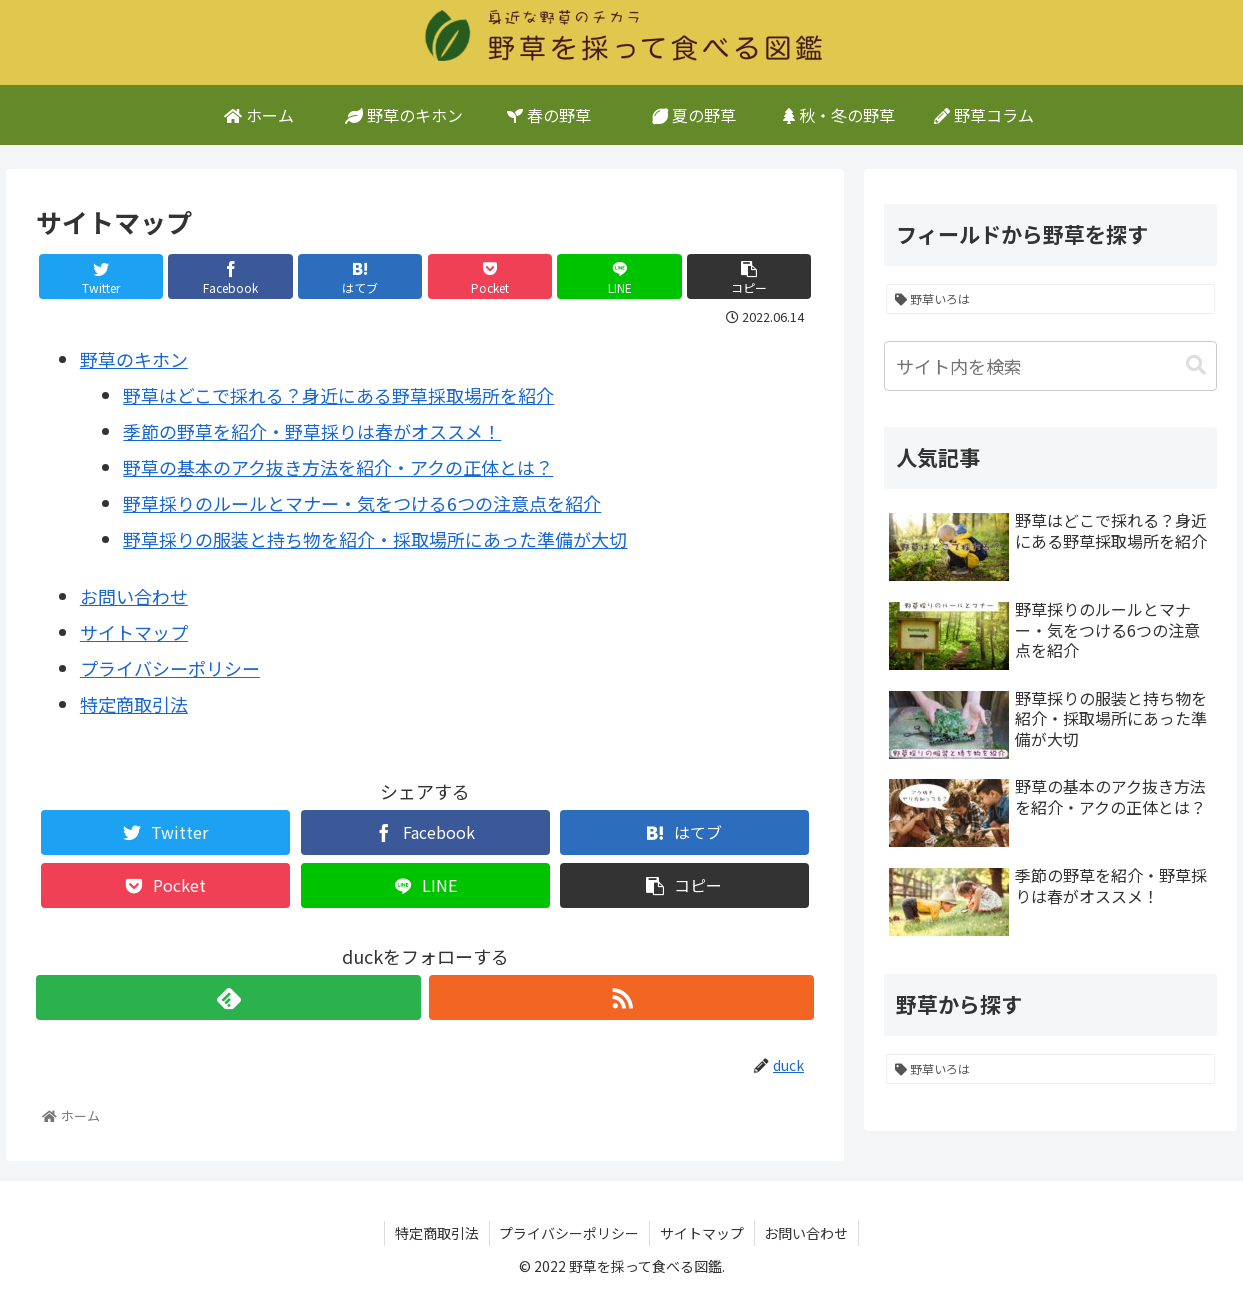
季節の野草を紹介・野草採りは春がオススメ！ (312, 431)
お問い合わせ (134, 596)
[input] (1051, 366)
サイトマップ (134, 632)
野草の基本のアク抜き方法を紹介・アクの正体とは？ (338, 467)
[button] (1196, 365)
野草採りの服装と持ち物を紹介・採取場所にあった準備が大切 (375, 539)
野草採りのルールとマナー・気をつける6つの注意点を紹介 (362, 503)
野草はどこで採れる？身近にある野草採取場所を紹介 (338, 395)
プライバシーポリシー (170, 668)
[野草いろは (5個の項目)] (1051, 299)
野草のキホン (134, 359)
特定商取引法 (134, 704)
